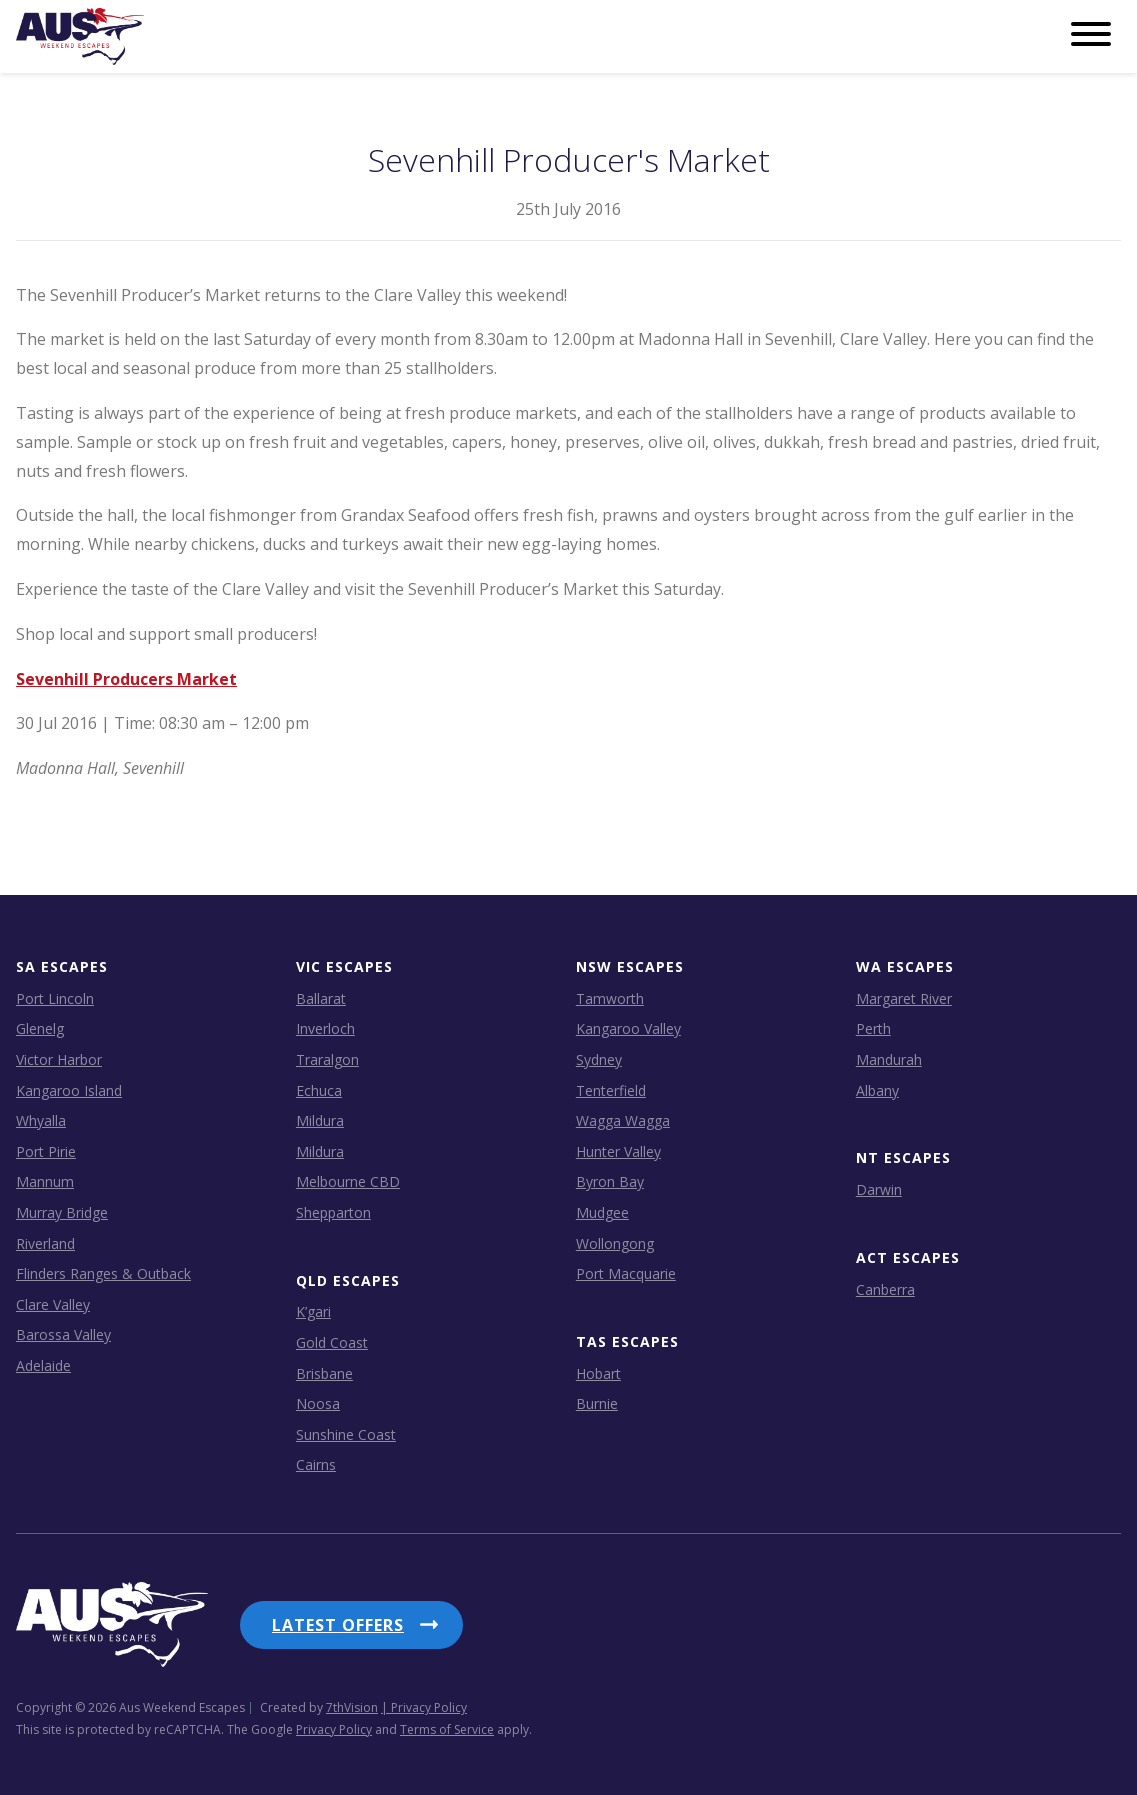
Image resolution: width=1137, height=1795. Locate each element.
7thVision (352, 1707)
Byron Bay (610, 1181)
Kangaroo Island (69, 1090)
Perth (873, 1028)
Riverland (45, 1243)
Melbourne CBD (348, 1181)
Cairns (316, 1464)
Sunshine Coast (346, 1434)
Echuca (319, 1090)
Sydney (599, 1059)
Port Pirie (46, 1151)
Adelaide (43, 1365)
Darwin (879, 1189)
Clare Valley (53, 1304)
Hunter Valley (618, 1151)
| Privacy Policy (424, 1707)
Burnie (597, 1403)
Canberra (885, 1289)
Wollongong (615, 1243)
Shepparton (333, 1212)
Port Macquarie (626, 1273)
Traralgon (327, 1059)
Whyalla (41, 1120)
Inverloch (325, 1028)
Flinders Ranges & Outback (103, 1273)
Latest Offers (338, 1625)
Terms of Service (447, 1729)
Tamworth (610, 998)
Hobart (598, 1373)
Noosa (318, 1403)
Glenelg (40, 1028)
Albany (877, 1090)
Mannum (45, 1181)
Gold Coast (332, 1342)
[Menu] (1091, 35)
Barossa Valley (63, 1334)
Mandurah (889, 1059)
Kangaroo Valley (628, 1028)
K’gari (313, 1311)
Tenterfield (611, 1090)
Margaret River (904, 998)
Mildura (320, 1120)
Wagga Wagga (623, 1120)
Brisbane (324, 1373)
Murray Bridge (62, 1212)
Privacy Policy (334, 1729)
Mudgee (602, 1212)
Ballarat (321, 998)
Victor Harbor (59, 1059)
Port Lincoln (55, 998)
